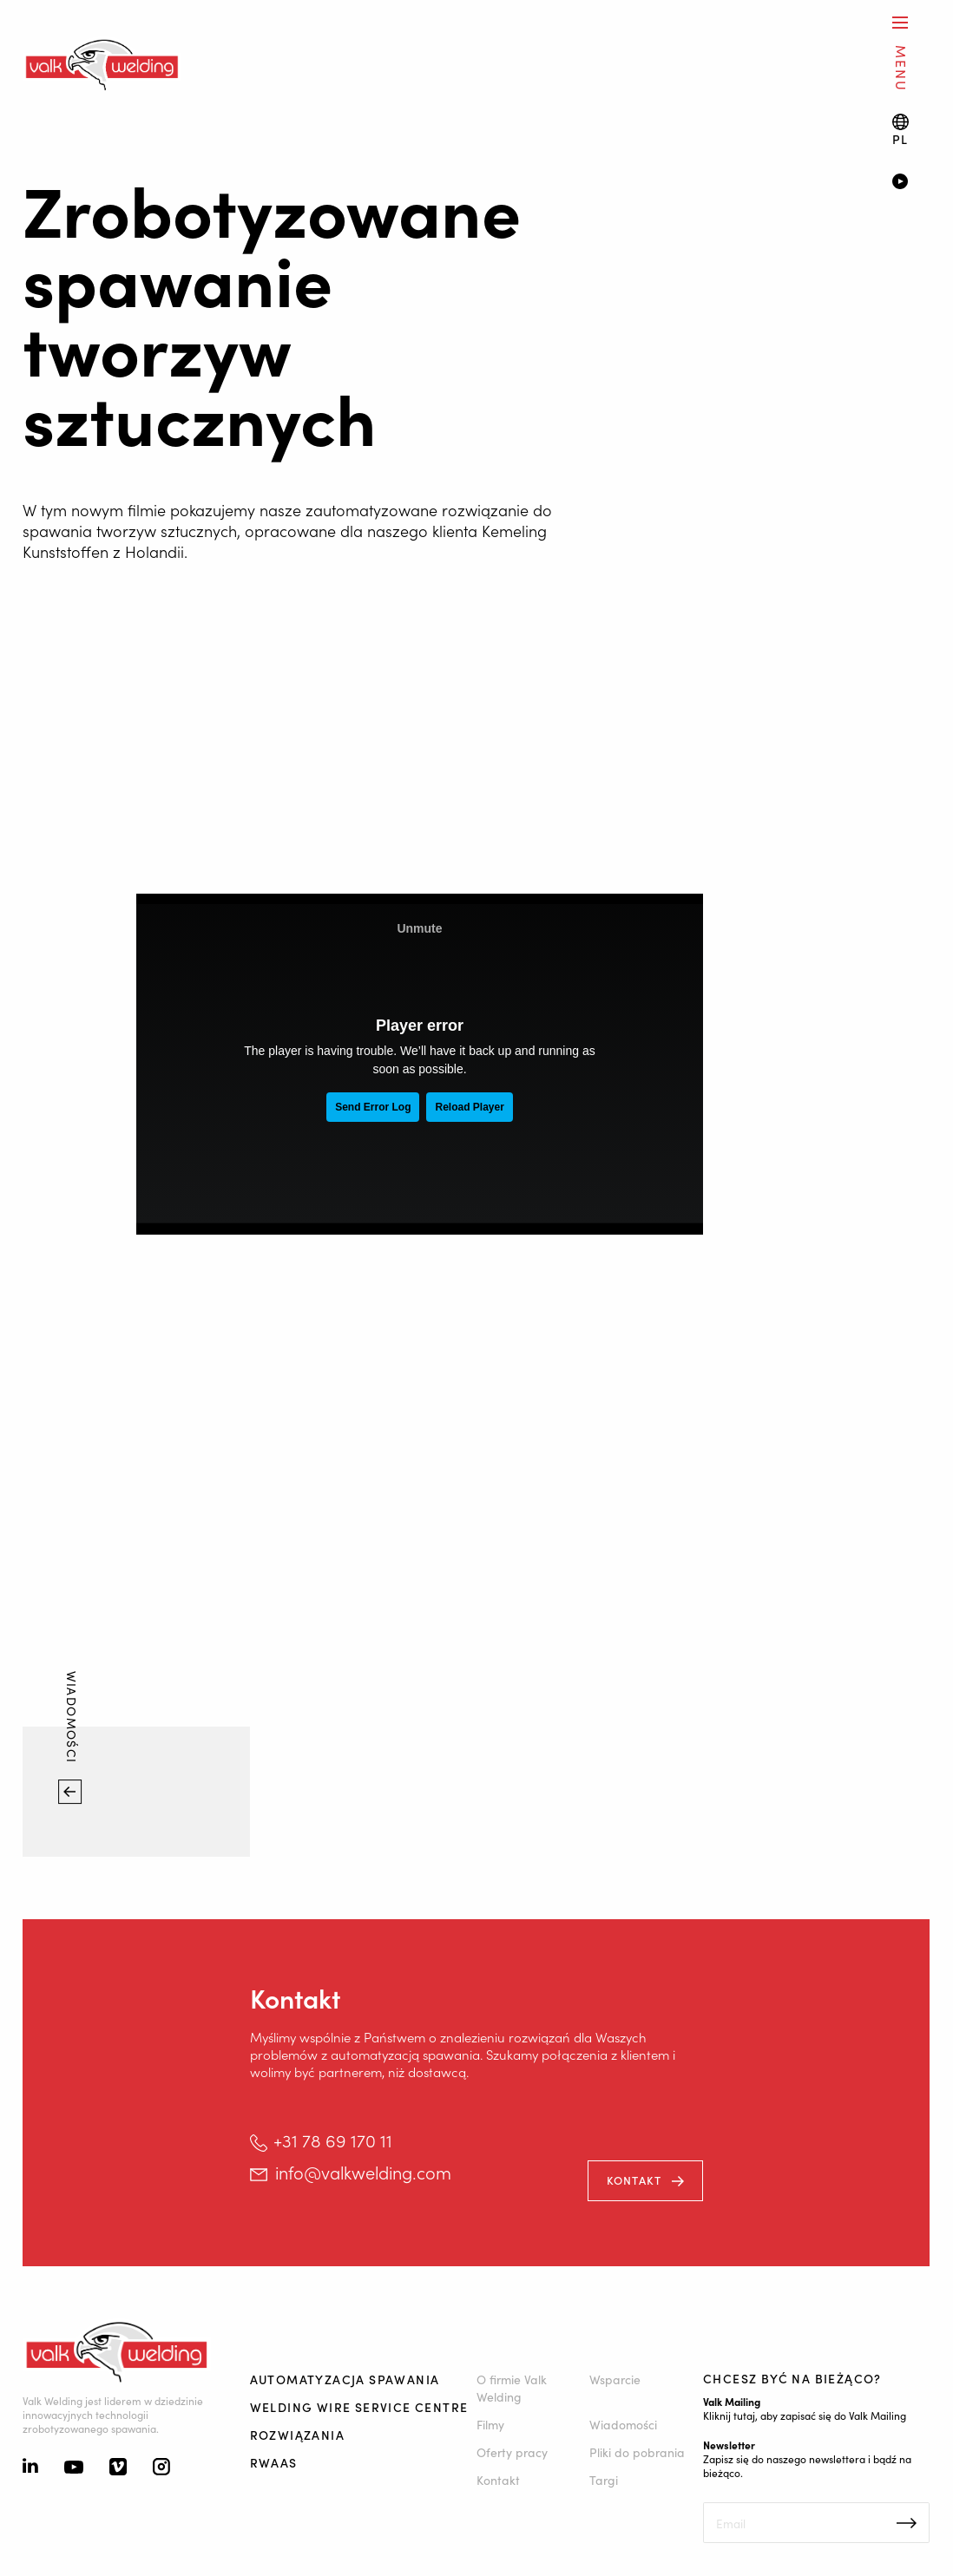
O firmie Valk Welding (511, 2387)
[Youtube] (73, 2468)
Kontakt (498, 2479)
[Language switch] (900, 130)
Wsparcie (615, 2379)
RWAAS (274, 2462)
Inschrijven (907, 2523)
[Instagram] (161, 2468)
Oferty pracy (512, 2452)
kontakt (634, 2180)
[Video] (911, 183)
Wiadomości (73, 1718)
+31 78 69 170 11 (332, 2140)
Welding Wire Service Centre (359, 2406)
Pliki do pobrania (637, 2452)
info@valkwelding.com (363, 2172)
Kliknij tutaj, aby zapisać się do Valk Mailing (804, 2415)
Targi (603, 2479)
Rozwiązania (297, 2434)
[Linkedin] (30, 2467)
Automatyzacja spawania (345, 2379)
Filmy (490, 2424)
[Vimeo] (118, 2468)
